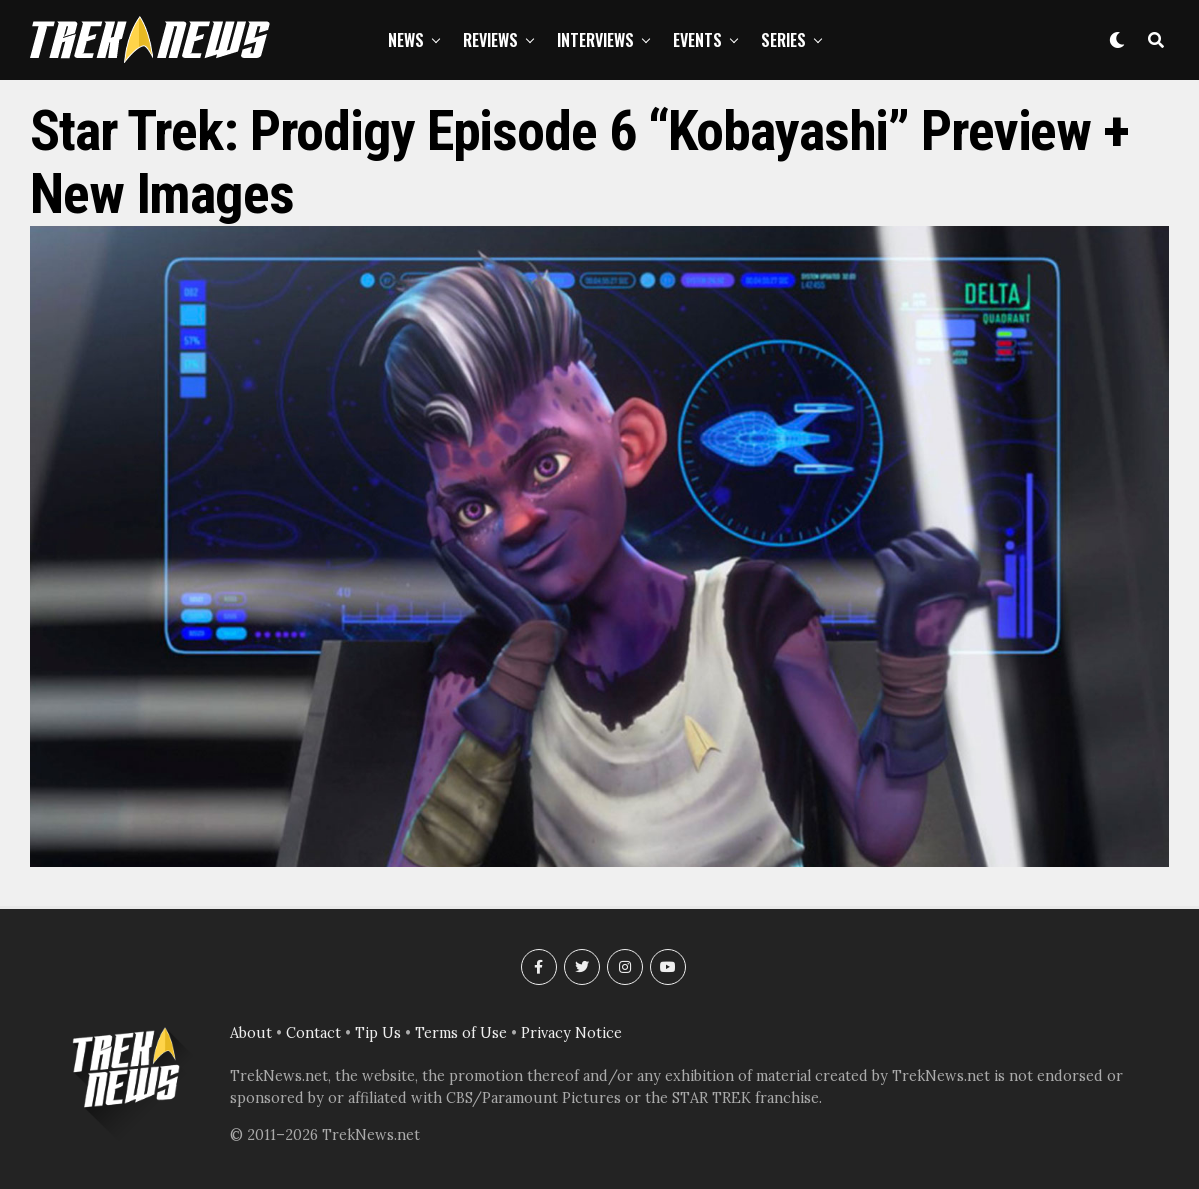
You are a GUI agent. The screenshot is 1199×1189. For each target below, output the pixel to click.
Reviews (490, 40)
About (251, 1033)
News (406, 40)
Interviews (595, 40)
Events (697, 40)
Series (783, 40)
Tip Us (378, 1033)
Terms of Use (461, 1033)
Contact (313, 1033)
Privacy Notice (571, 1033)
